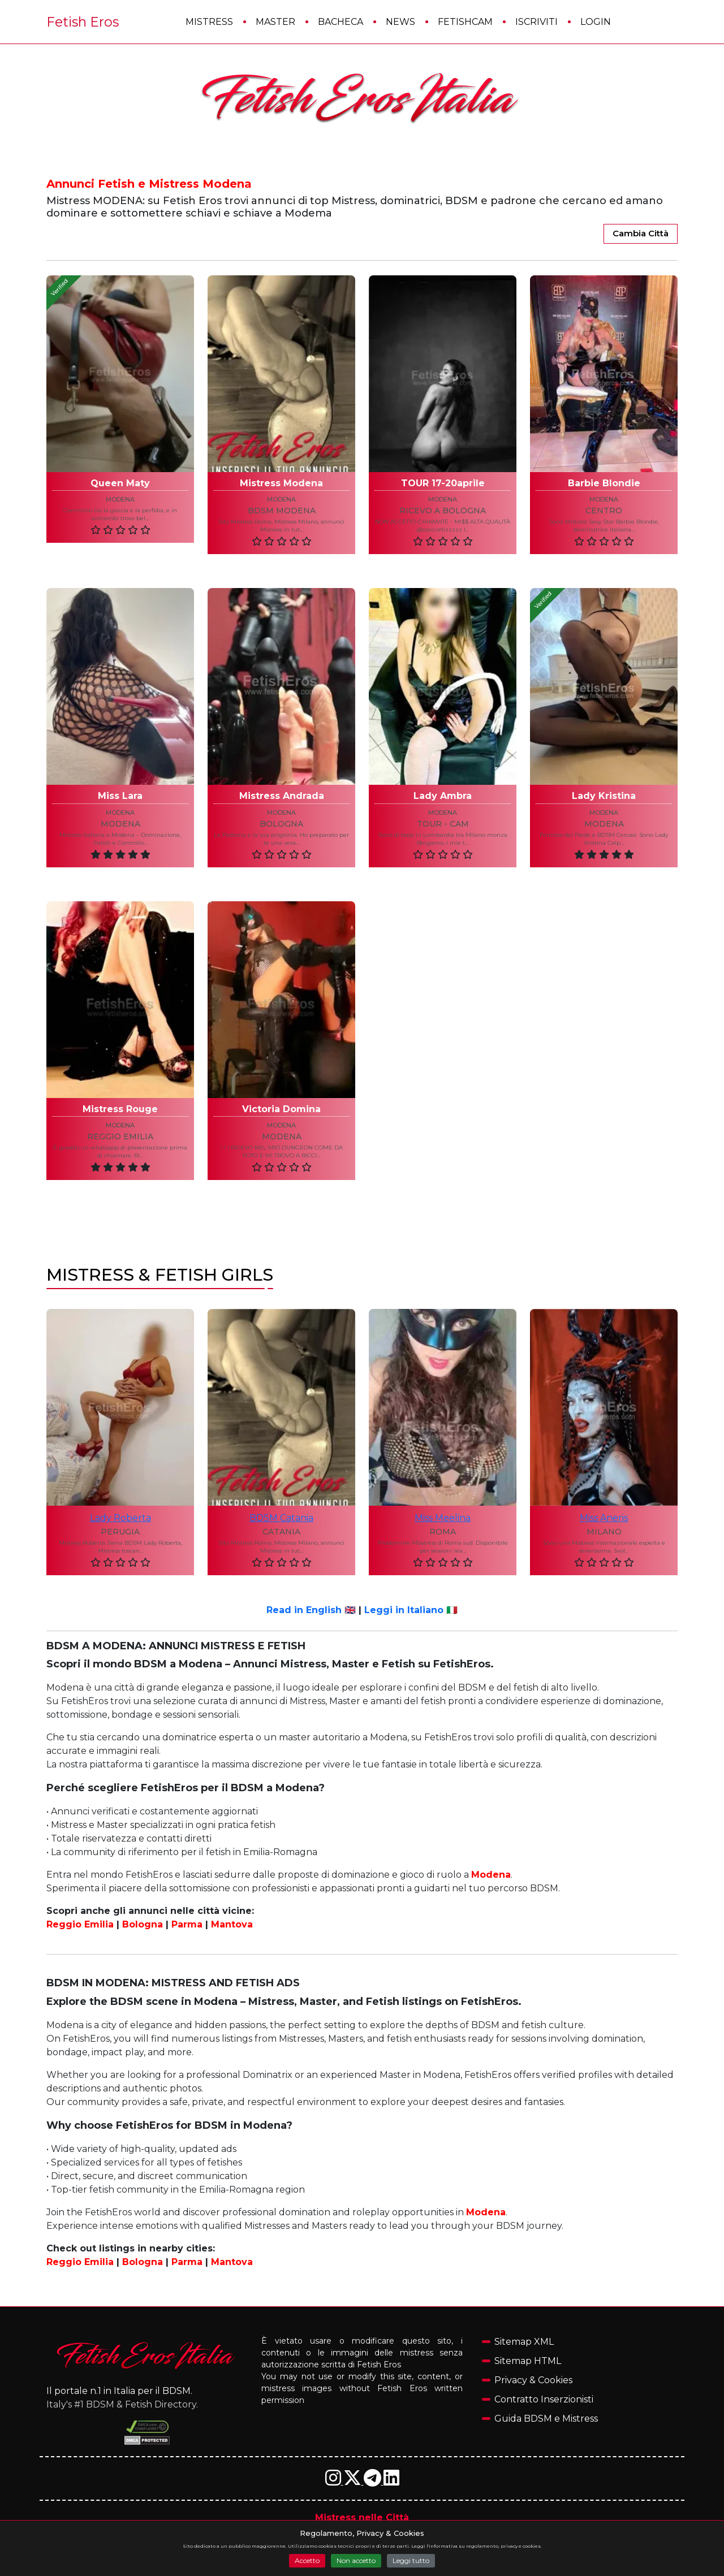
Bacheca (340, 21)
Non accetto (356, 2560)
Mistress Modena (281, 483)
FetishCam (465, 21)
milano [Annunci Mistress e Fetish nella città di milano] (604, 1532)
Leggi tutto (411, 2560)
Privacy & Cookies (533, 2380)
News (400, 21)
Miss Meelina (443, 1517)
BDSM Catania (281, 1517)
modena (120, 499)
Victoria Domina (281, 1109)
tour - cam (443, 824)
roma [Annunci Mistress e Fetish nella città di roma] (442, 1532)
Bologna (281, 824)
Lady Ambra (442, 795)
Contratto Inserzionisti (543, 2399)
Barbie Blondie (604, 483)
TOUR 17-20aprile (443, 483)
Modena (120, 824)
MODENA (604, 824)
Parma (186, 1924)
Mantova (232, 1924)
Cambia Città (641, 233)
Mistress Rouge (120, 1109)
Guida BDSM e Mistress (546, 2418)
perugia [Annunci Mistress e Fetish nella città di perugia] (120, 1532)
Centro (603, 511)
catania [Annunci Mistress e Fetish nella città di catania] (281, 1532)
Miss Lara (120, 795)
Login (595, 21)
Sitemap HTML (527, 2360)
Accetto (307, 2560)
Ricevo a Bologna (442, 511)
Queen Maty (120, 483)
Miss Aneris (604, 1517)
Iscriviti (536, 21)
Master (275, 21)
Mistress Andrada (281, 795)
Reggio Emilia (120, 1137)
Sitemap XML (524, 2341)
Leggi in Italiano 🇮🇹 (411, 1610)
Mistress (209, 21)
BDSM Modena (282, 511)
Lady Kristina (604, 795)
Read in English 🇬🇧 (311, 1610)
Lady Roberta (120, 1517)
